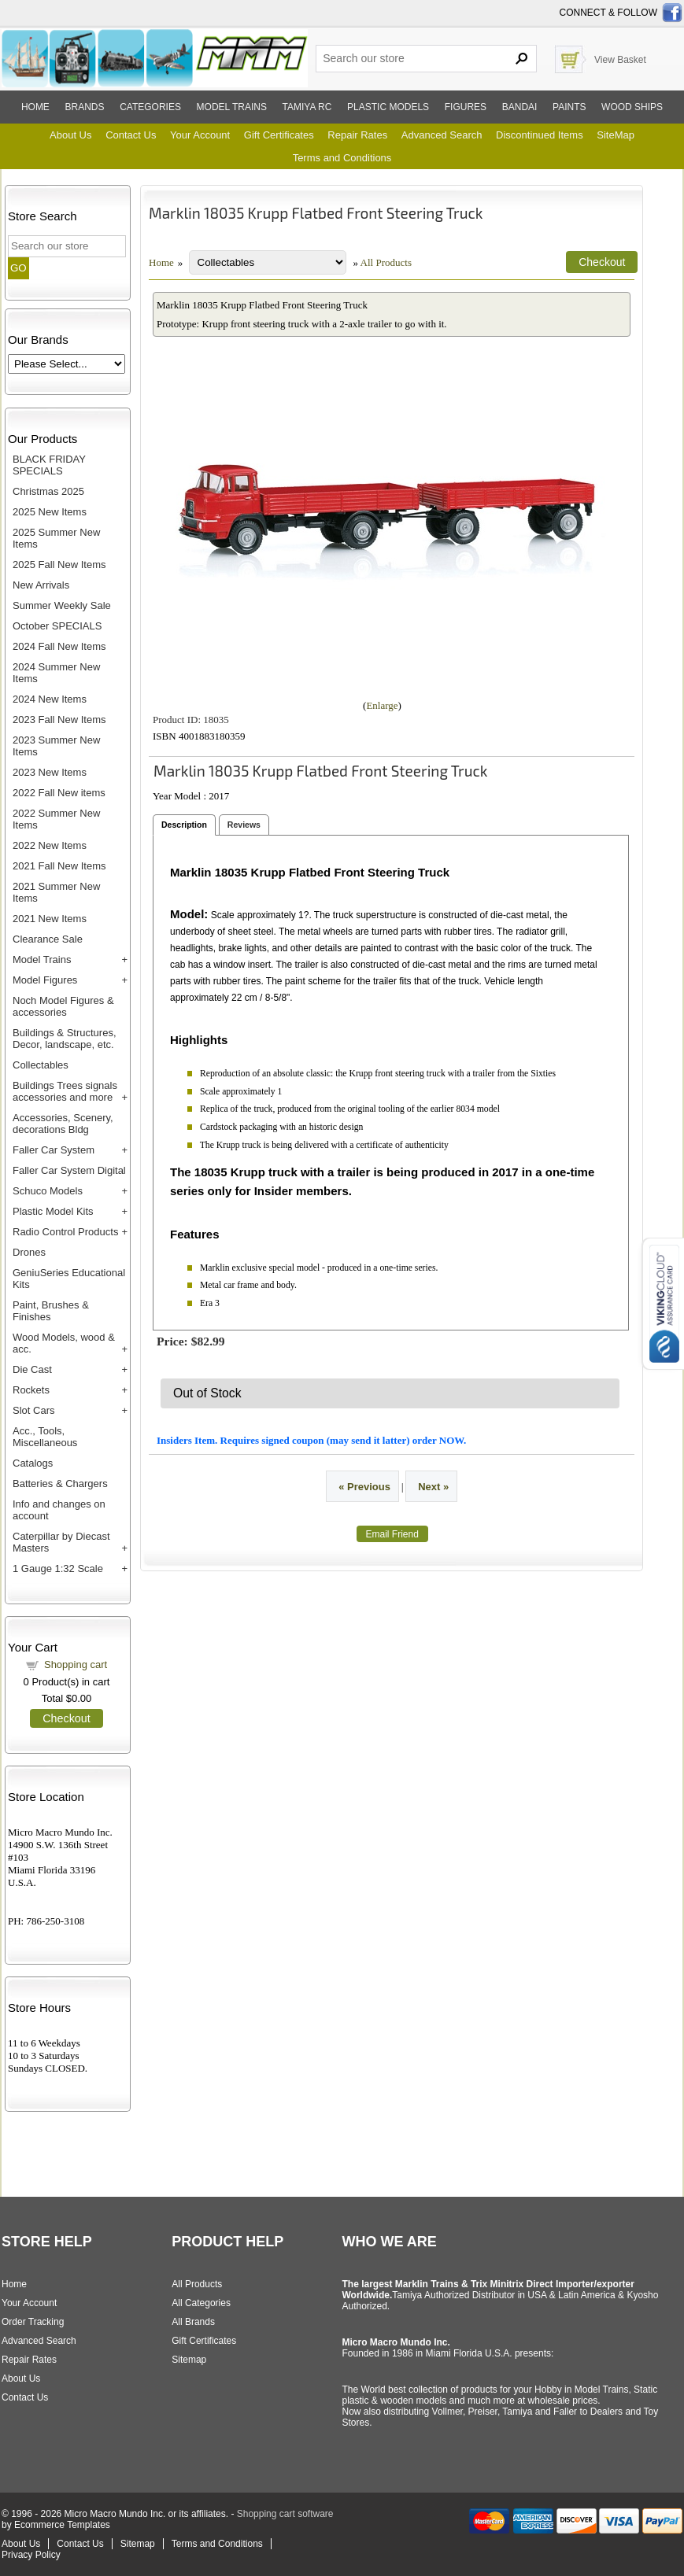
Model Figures (45, 980)
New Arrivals (41, 585)
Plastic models (388, 107)
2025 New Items (50, 512)
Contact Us (130, 135)
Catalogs (33, 1463)
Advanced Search (441, 135)
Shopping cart (75, 1664)
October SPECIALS (57, 626)
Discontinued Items (539, 135)
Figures (465, 107)
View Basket (620, 59)
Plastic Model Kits (53, 1211)
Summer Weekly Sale (62, 605)
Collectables (40, 1065)
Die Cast (32, 1369)
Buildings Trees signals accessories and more (65, 1091)
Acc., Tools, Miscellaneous (45, 1437)
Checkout (66, 1718)
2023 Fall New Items (59, 719)
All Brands (193, 2321)
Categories (150, 107)
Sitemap (189, 2359)
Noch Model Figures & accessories (63, 1006)
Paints (569, 107)
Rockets (31, 1390)
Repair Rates (357, 135)
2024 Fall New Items (59, 646)
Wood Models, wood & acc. (64, 1343)
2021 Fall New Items (59, 866)
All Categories (201, 2302)
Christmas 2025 (48, 491)
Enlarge (381, 705)
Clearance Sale (48, 939)
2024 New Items (50, 699)
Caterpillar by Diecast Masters (61, 1542)
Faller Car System (53, 1150)
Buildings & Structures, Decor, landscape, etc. (64, 1038)
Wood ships (632, 107)
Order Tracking (33, 2321)
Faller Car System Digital (69, 1170)
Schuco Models (48, 1191)
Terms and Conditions (342, 158)
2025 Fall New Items (59, 564)
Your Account (200, 135)
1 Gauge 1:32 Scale (58, 1568)
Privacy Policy (31, 2554)
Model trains (232, 107)
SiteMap (615, 135)
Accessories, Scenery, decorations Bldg (63, 1123)
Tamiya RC (307, 107)
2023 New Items (50, 772)
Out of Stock (207, 1393)
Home (35, 107)
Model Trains (42, 959)
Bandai (520, 107)
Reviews (244, 824)
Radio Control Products (65, 1232)
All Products (386, 262)
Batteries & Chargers (60, 1483)
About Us (70, 135)
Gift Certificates (279, 135)
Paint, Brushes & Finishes (51, 1311)
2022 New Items (50, 845)
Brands (85, 107)
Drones (29, 1252)
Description (184, 824)
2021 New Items (50, 918)
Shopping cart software (285, 2513)
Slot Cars (33, 1410)
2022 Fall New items (59, 793)
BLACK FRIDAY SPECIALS (49, 465)
